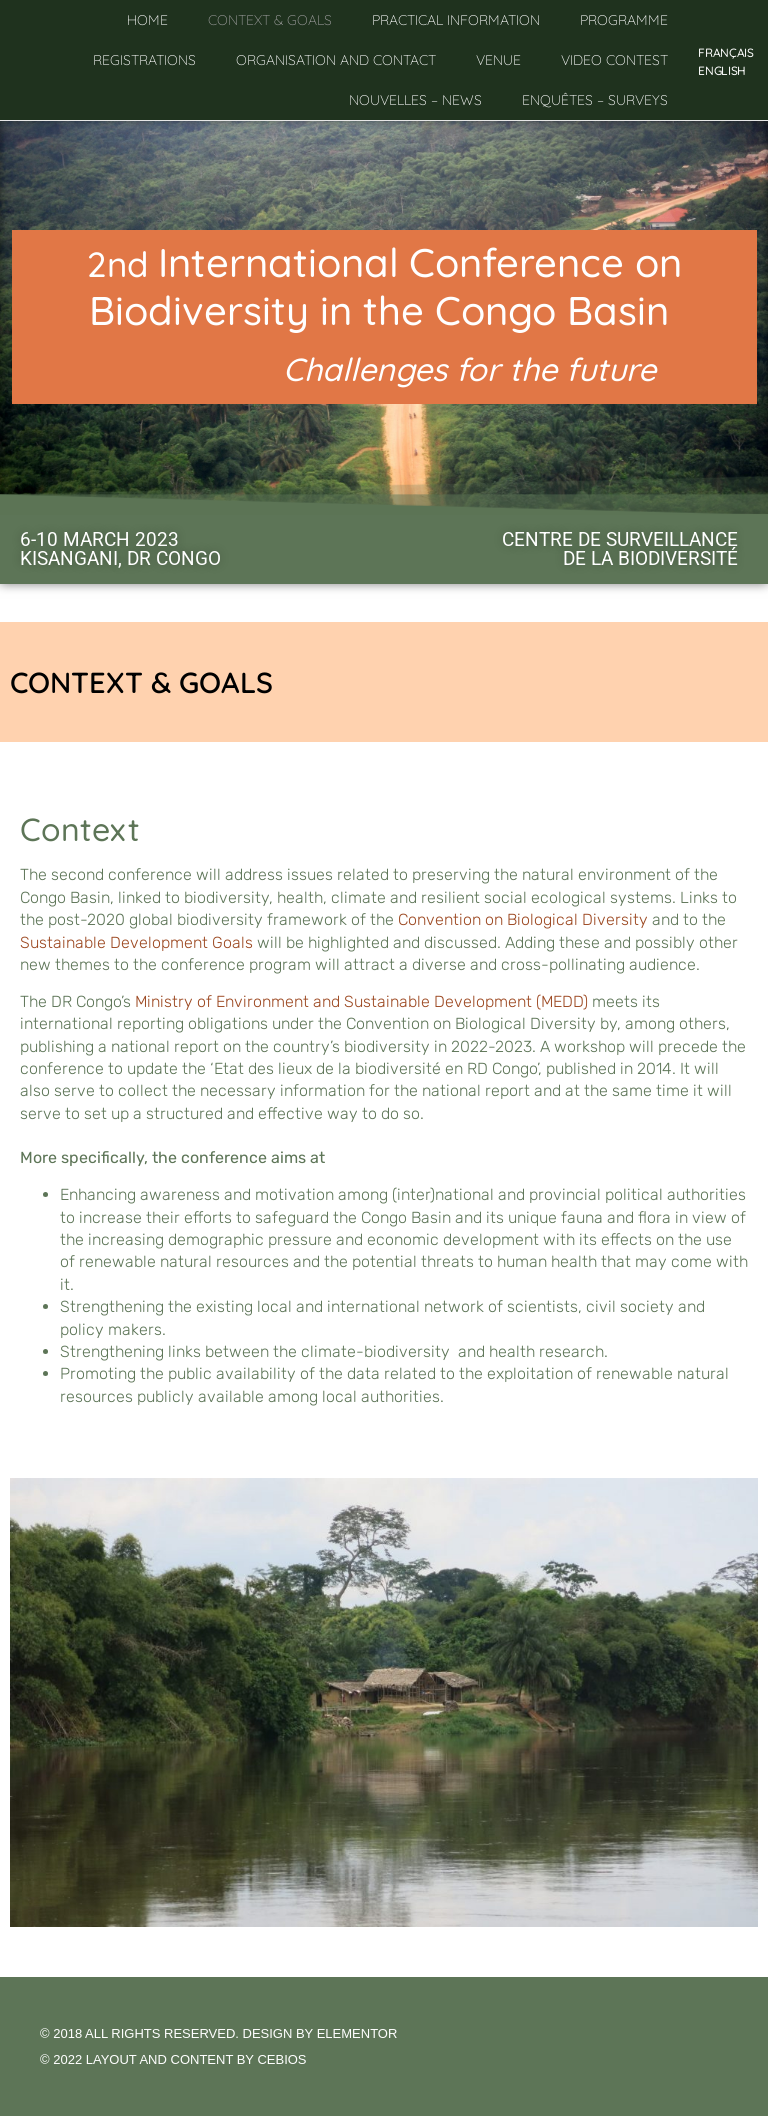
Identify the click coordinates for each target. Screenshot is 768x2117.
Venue (498, 60)
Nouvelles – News (415, 100)
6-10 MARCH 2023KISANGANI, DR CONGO (120, 549)
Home (147, 20)
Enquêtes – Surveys (595, 100)
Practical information (456, 20)
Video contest (614, 60)
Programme (624, 20)
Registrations (144, 60)
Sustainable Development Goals (136, 942)
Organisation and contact (336, 60)
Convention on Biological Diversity (523, 919)
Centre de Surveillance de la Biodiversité (620, 549)
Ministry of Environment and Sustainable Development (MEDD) (361, 1001)
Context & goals (270, 20)
